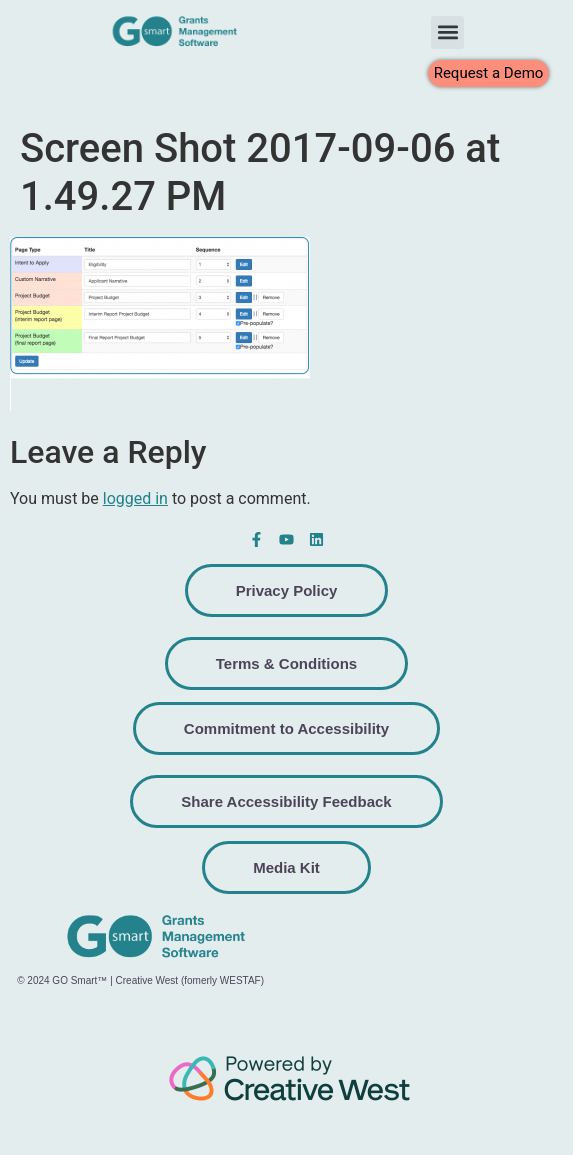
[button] (447, 32)
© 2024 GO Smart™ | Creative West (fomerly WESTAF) (140, 980)
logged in (135, 498)
